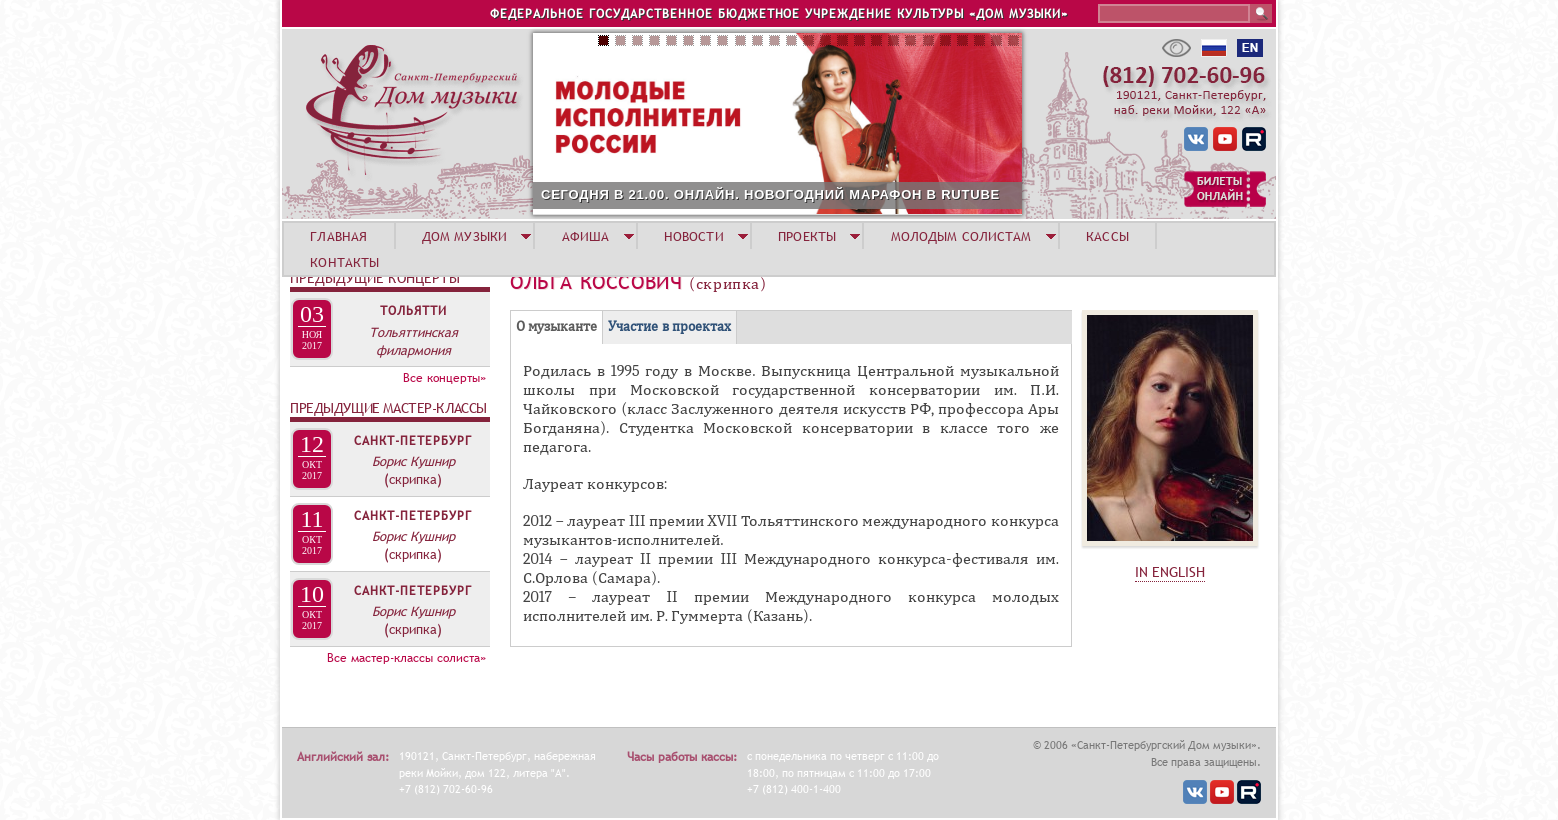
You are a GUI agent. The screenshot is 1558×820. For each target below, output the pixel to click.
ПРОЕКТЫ (807, 236)
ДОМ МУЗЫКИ (464, 236)
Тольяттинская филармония (413, 341)
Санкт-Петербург (413, 441)
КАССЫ (1107, 236)
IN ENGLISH (1170, 572)
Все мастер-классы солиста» (406, 658)
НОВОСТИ (694, 236)
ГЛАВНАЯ (338, 236)
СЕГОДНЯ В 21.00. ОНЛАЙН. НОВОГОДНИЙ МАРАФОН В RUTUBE (770, 194)
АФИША (586, 236)
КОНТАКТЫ (344, 262)
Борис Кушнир (413, 461)
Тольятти (413, 311)
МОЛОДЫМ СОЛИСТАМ (961, 236)
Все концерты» (444, 378)
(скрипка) (413, 479)
